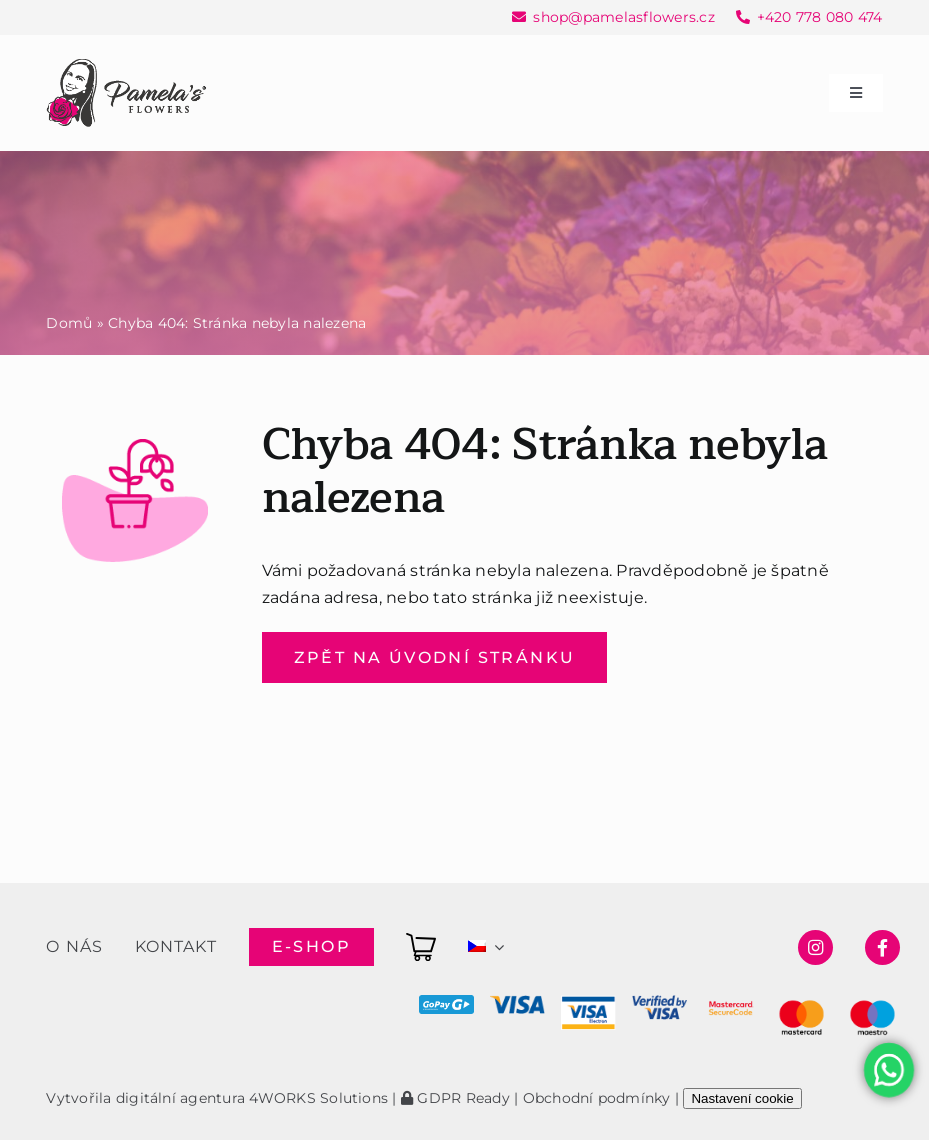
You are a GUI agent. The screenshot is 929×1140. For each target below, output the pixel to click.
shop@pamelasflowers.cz (623, 17)
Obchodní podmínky (597, 1098)
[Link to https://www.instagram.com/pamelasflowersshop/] (815, 947)
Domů (69, 323)
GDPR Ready (455, 1098)
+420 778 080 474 (820, 17)
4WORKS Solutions (318, 1098)
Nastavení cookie (742, 1098)
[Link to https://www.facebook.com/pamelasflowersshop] (882, 947)
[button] (40, 1099)
